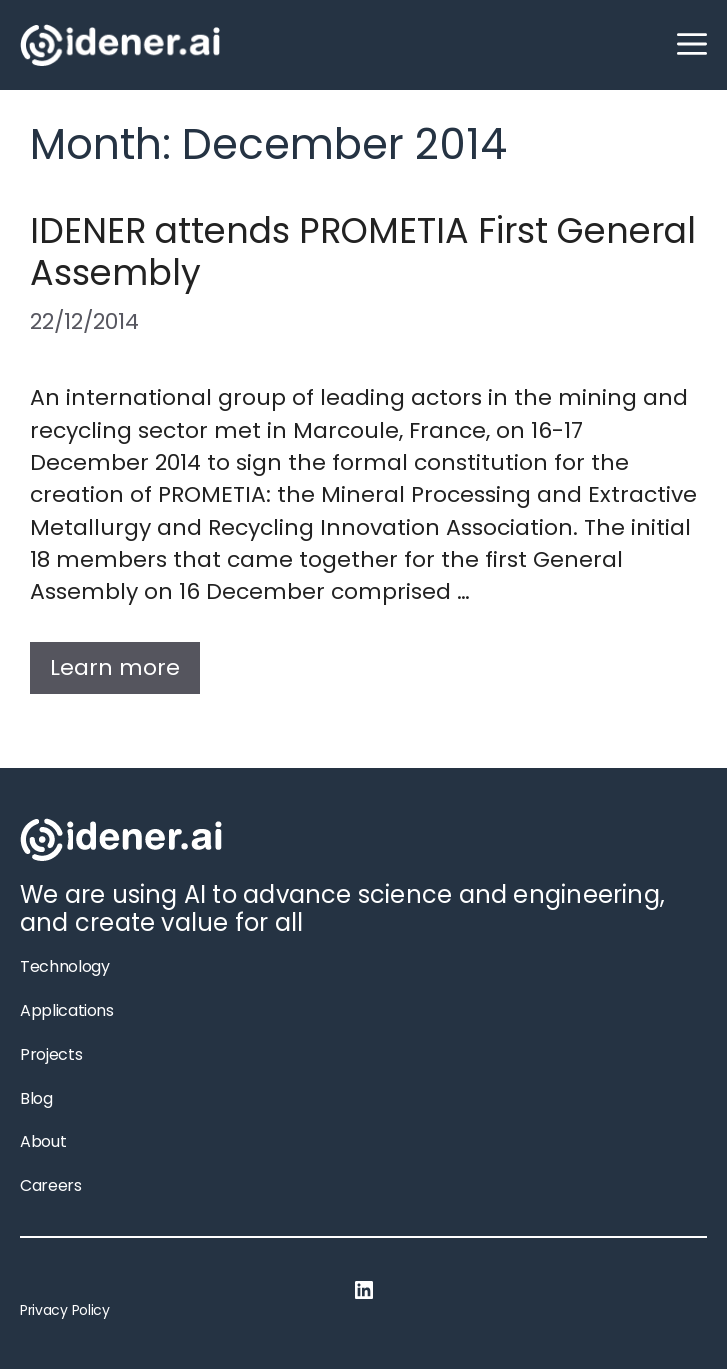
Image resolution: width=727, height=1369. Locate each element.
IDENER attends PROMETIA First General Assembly (363, 251)
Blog (36, 1098)
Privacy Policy (65, 1310)
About (43, 1141)
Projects (51, 1054)
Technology (64, 966)
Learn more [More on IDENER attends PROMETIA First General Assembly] (115, 667)
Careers (51, 1185)
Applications (67, 1010)
